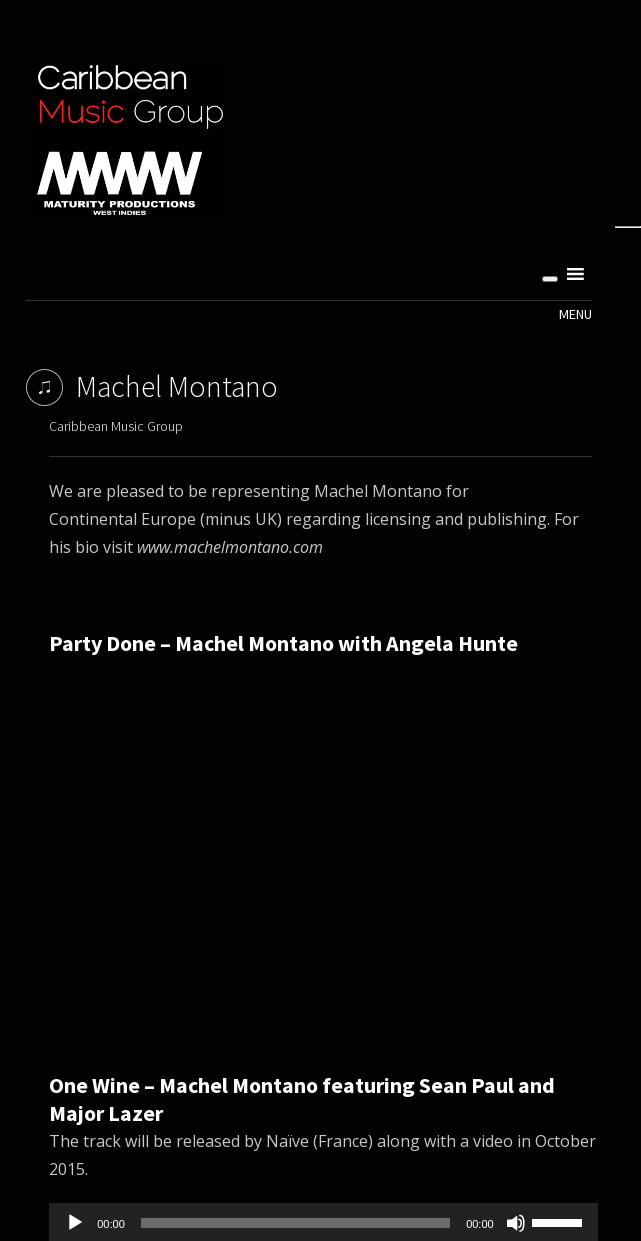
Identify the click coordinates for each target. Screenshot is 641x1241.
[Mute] (516, 1223)
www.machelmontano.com (230, 547)
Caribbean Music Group (116, 426)
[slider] (295, 1223)
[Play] (75, 1223)
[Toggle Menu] (550, 279)
